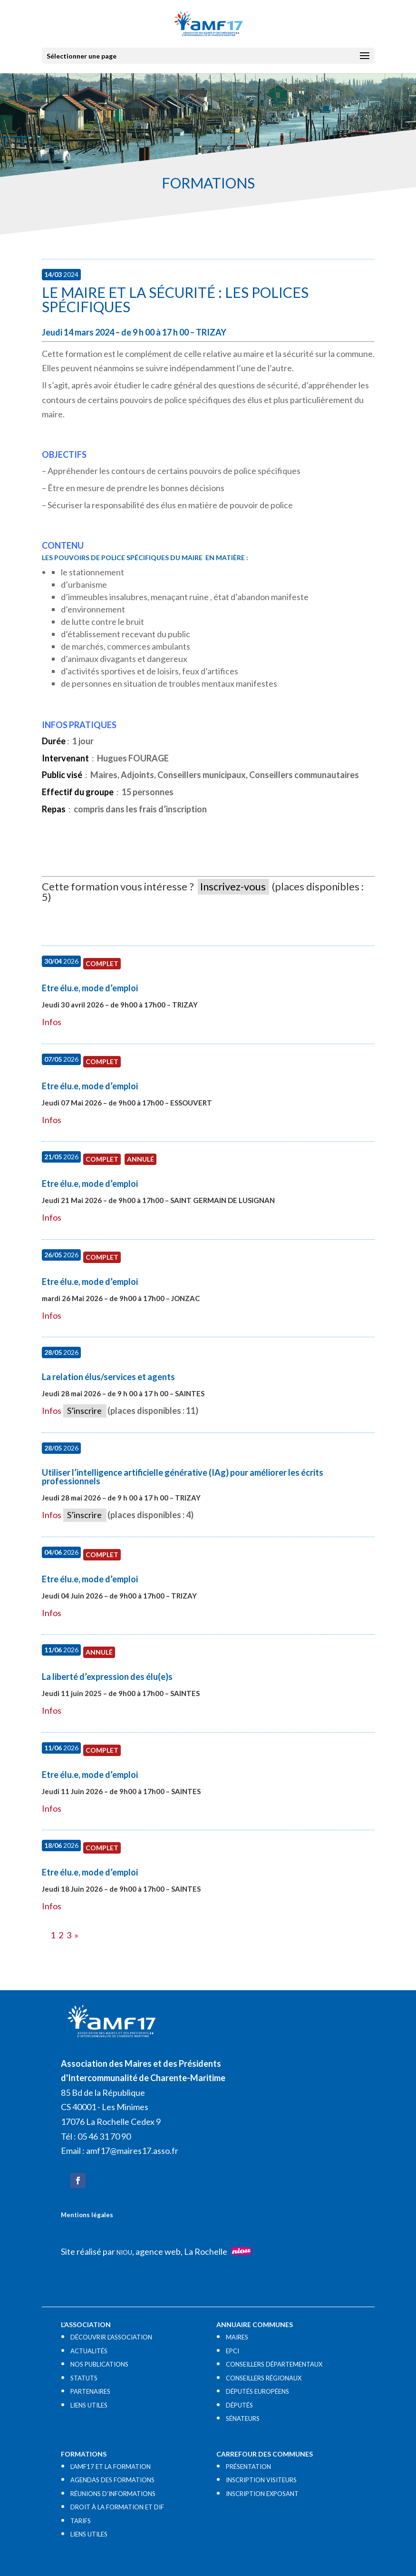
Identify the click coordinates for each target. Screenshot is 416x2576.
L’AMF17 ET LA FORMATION (110, 2466)
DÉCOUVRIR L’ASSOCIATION (111, 2337)
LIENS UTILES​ (88, 2405)
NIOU (124, 2252)
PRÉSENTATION (248, 2466)
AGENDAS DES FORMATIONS (112, 2480)
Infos (51, 1022)
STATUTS (83, 2378)
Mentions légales (87, 2215)
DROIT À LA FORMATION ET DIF (117, 2507)
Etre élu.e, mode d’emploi (90, 988)
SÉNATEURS (243, 2418)
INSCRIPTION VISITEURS (261, 2480)
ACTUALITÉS (88, 2351)
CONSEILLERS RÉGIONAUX (263, 2378)
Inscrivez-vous (233, 886)
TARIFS (80, 2521)
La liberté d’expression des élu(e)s (107, 1676)
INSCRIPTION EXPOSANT (262, 2493)
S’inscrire (84, 1410)
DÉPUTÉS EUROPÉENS (257, 2391)
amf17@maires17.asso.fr (132, 2150)
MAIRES (237, 2337)
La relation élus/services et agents (108, 1377)
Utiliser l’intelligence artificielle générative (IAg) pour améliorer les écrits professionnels (182, 1476)
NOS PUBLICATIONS (99, 2364)
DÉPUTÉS (239, 2405)
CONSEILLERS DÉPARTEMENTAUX (274, 2364)
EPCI (232, 2351)
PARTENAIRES (90, 2391)
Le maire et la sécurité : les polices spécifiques (175, 299)
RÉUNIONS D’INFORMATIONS (112, 2493)
